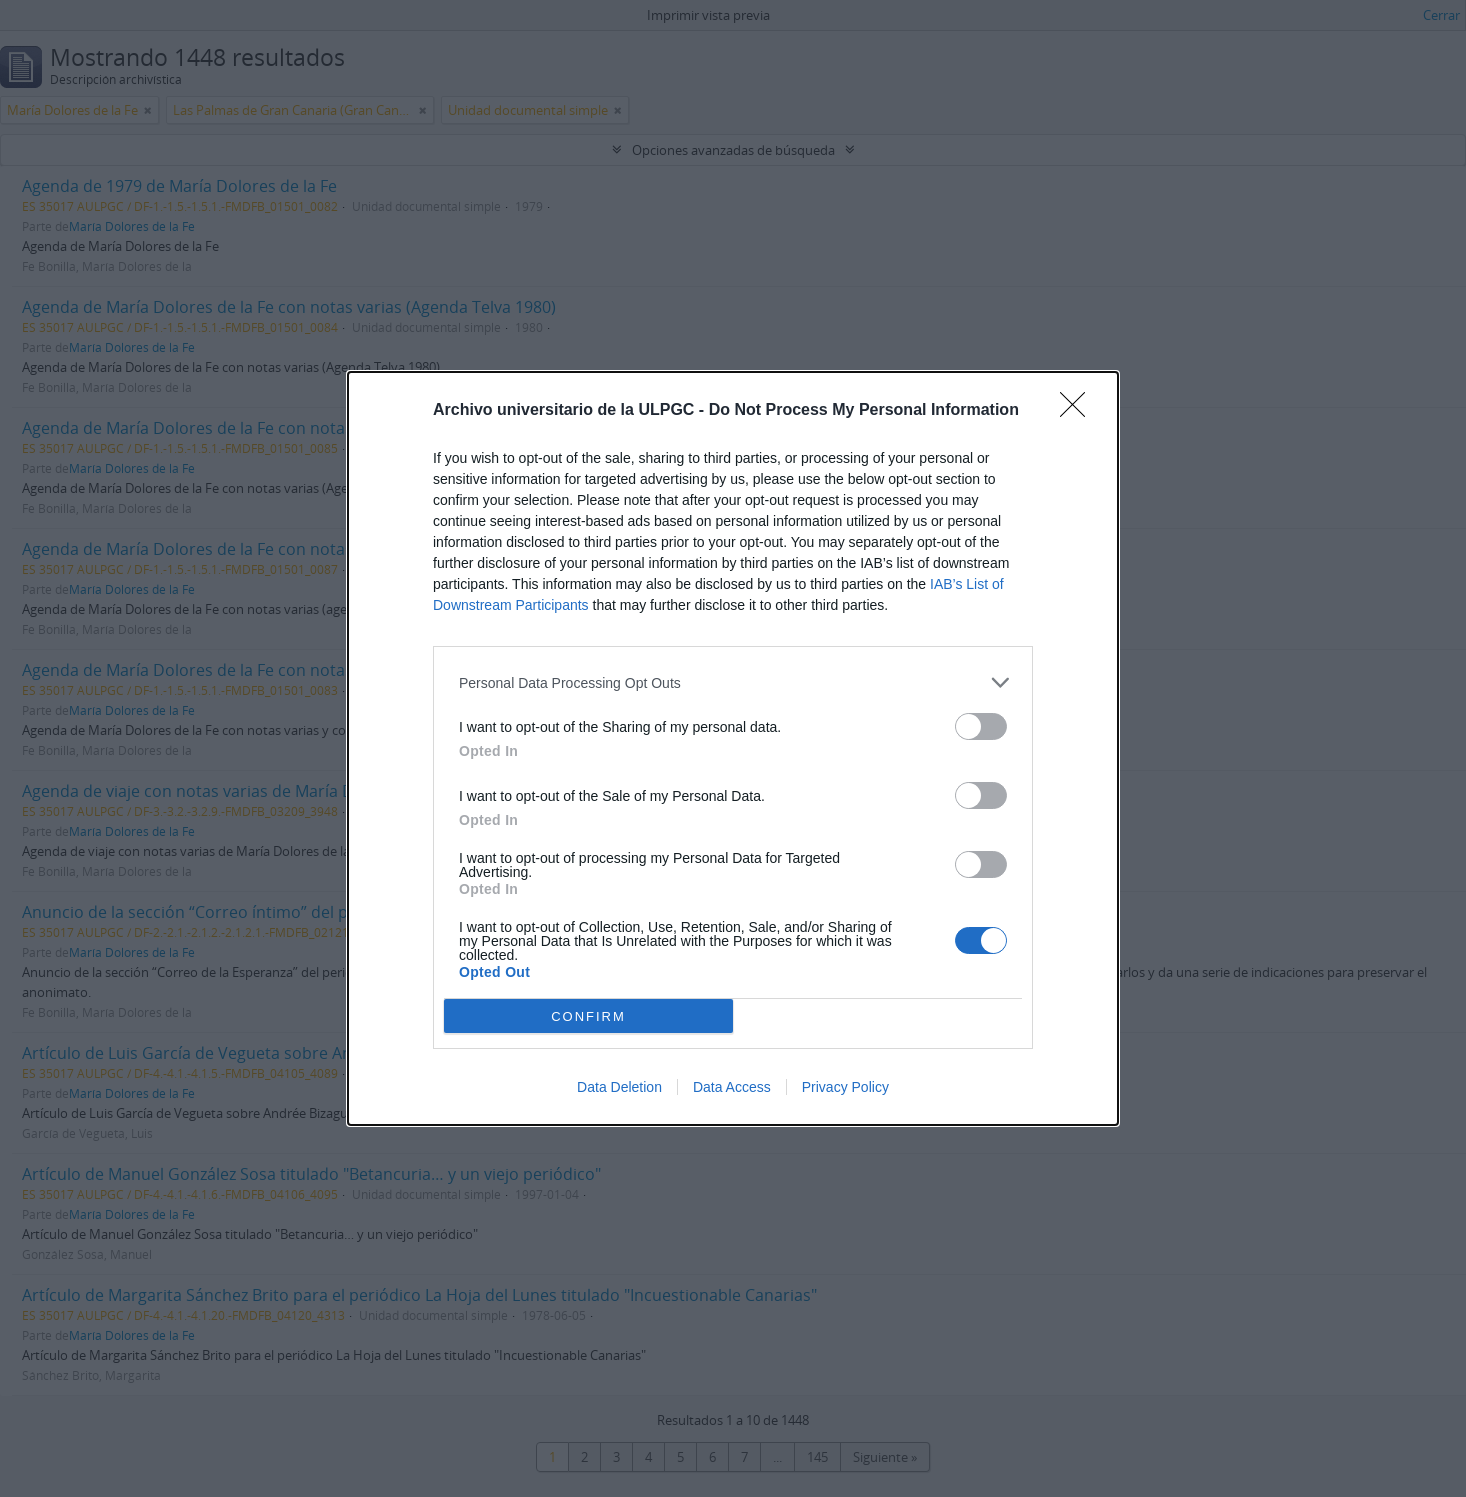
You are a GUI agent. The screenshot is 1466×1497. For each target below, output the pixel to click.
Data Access (732, 1087)
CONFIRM (588, 1016)
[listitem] (733, 682)
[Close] (1079, 411)
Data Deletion (619, 1087)
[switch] (981, 726)
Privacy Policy (845, 1087)
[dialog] (733, 748)
